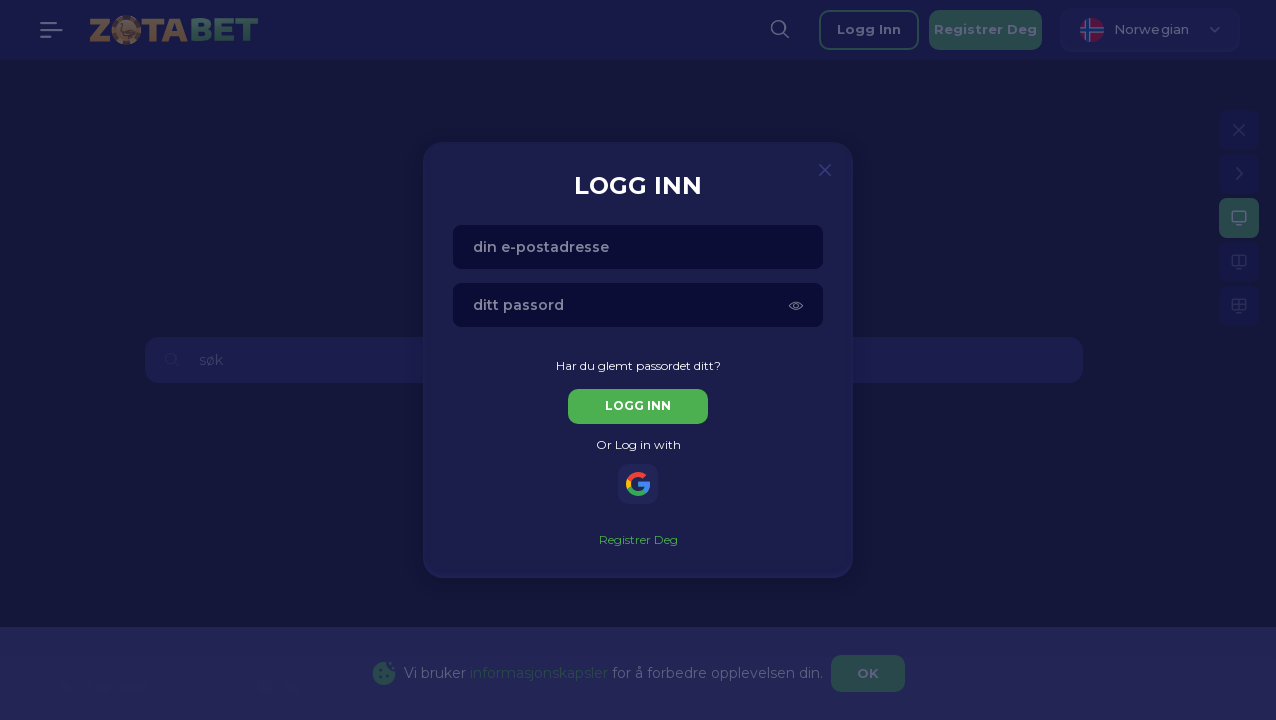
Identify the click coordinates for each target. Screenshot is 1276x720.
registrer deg (638, 539)
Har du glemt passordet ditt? (638, 365)
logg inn (638, 405)
